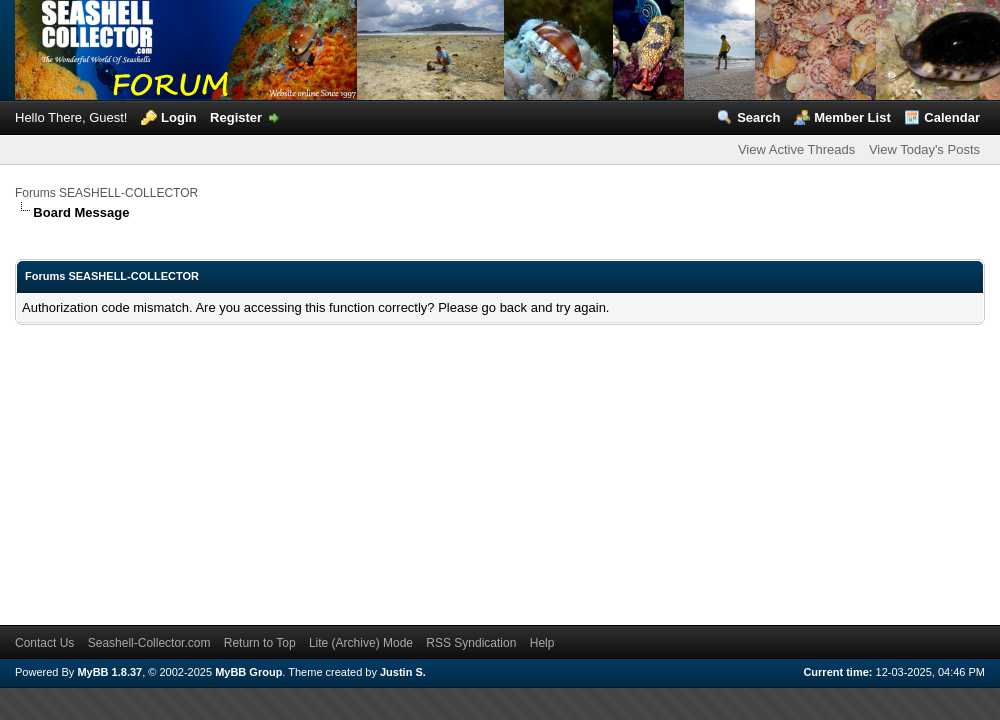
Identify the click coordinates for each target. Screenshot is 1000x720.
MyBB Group (248, 672)
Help (542, 643)
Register (236, 117)
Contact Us (44, 643)
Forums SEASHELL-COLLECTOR (106, 193)
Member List (852, 117)
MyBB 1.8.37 (109, 672)
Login (178, 117)
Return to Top (260, 643)
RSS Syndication (471, 643)
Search (758, 117)
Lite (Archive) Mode (361, 643)
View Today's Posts (924, 149)
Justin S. (403, 672)
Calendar (952, 117)
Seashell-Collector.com (149, 643)
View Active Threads (796, 149)
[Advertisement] (311, 465)
